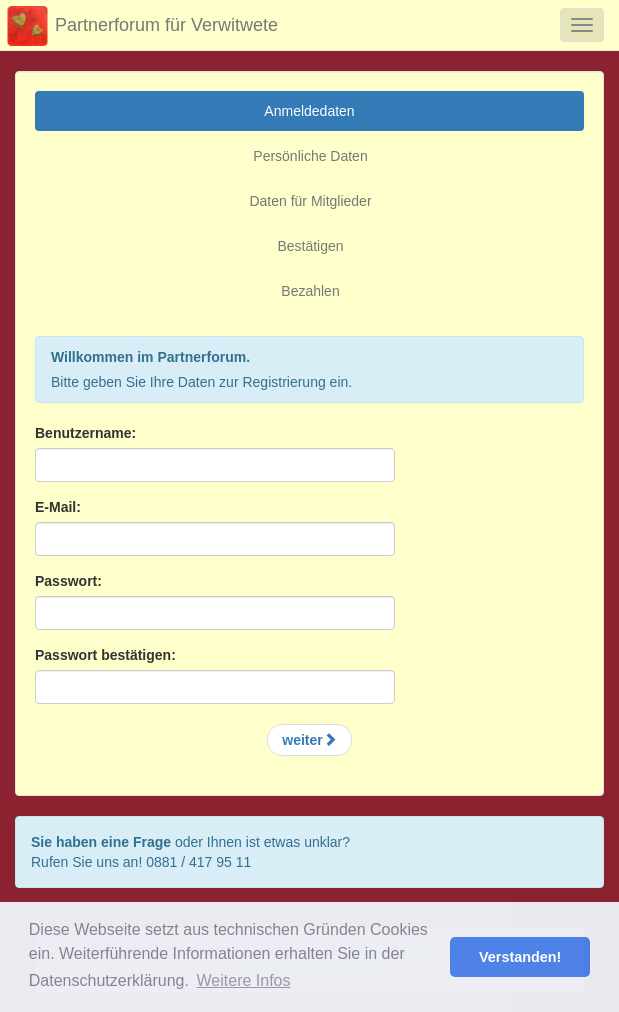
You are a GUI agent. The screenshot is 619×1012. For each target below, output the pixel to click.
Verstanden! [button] (520, 957)
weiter (309, 740)
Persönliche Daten (310, 156)
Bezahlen (310, 291)
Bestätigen (310, 246)
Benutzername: (85, 433)
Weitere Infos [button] (244, 980)
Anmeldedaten (309, 111)
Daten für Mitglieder (310, 201)
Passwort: (68, 581)
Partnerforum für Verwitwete (139, 26)
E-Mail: (58, 507)
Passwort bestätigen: (105, 655)
